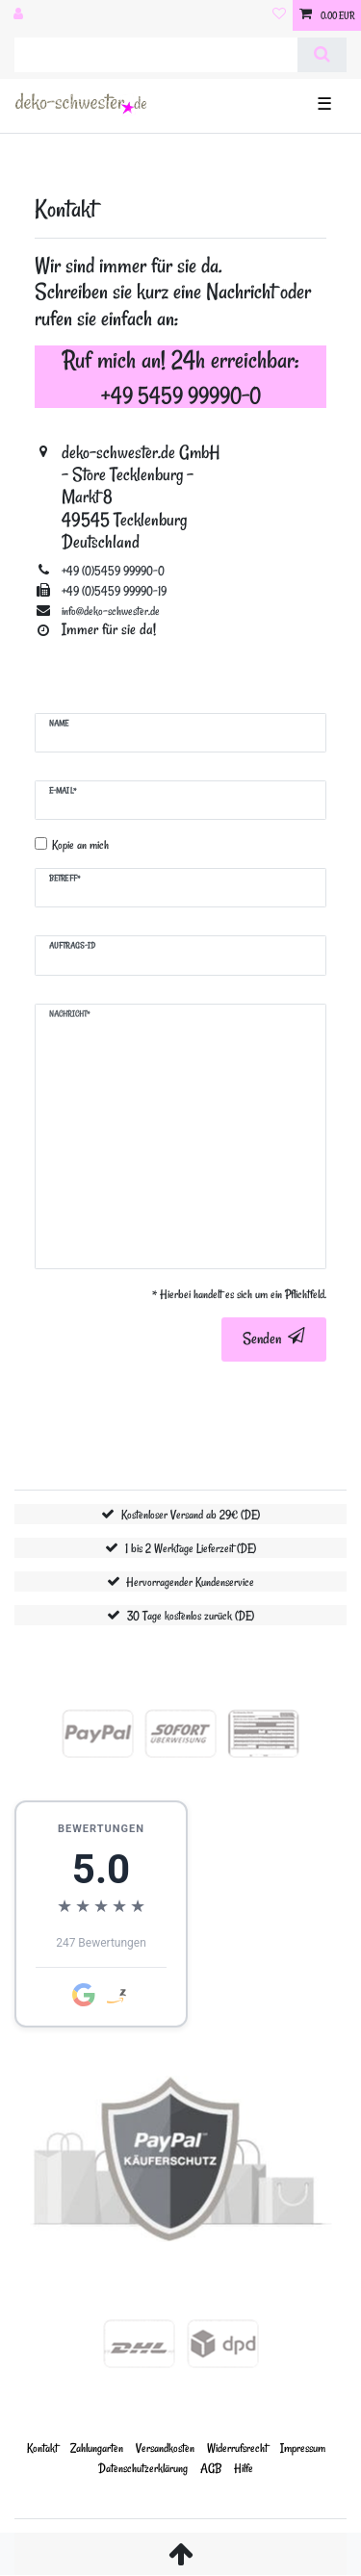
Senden (274, 1338)
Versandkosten (165, 2447)
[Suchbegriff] (155, 55)
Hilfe (243, 2468)
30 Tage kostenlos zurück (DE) (190, 1615)
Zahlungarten (96, 2447)
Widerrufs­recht (237, 2447)
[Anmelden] (20, 15)
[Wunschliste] (279, 15)
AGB (210, 2468)
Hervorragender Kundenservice (190, 1581)
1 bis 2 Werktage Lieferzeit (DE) (190, 1548)
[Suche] (322, 55)
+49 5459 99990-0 (181, 395)
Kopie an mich (80, 844)
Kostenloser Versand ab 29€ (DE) (190, 1514)
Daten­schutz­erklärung (143, 2468)
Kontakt (42, 2447)
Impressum (302, 2447)
